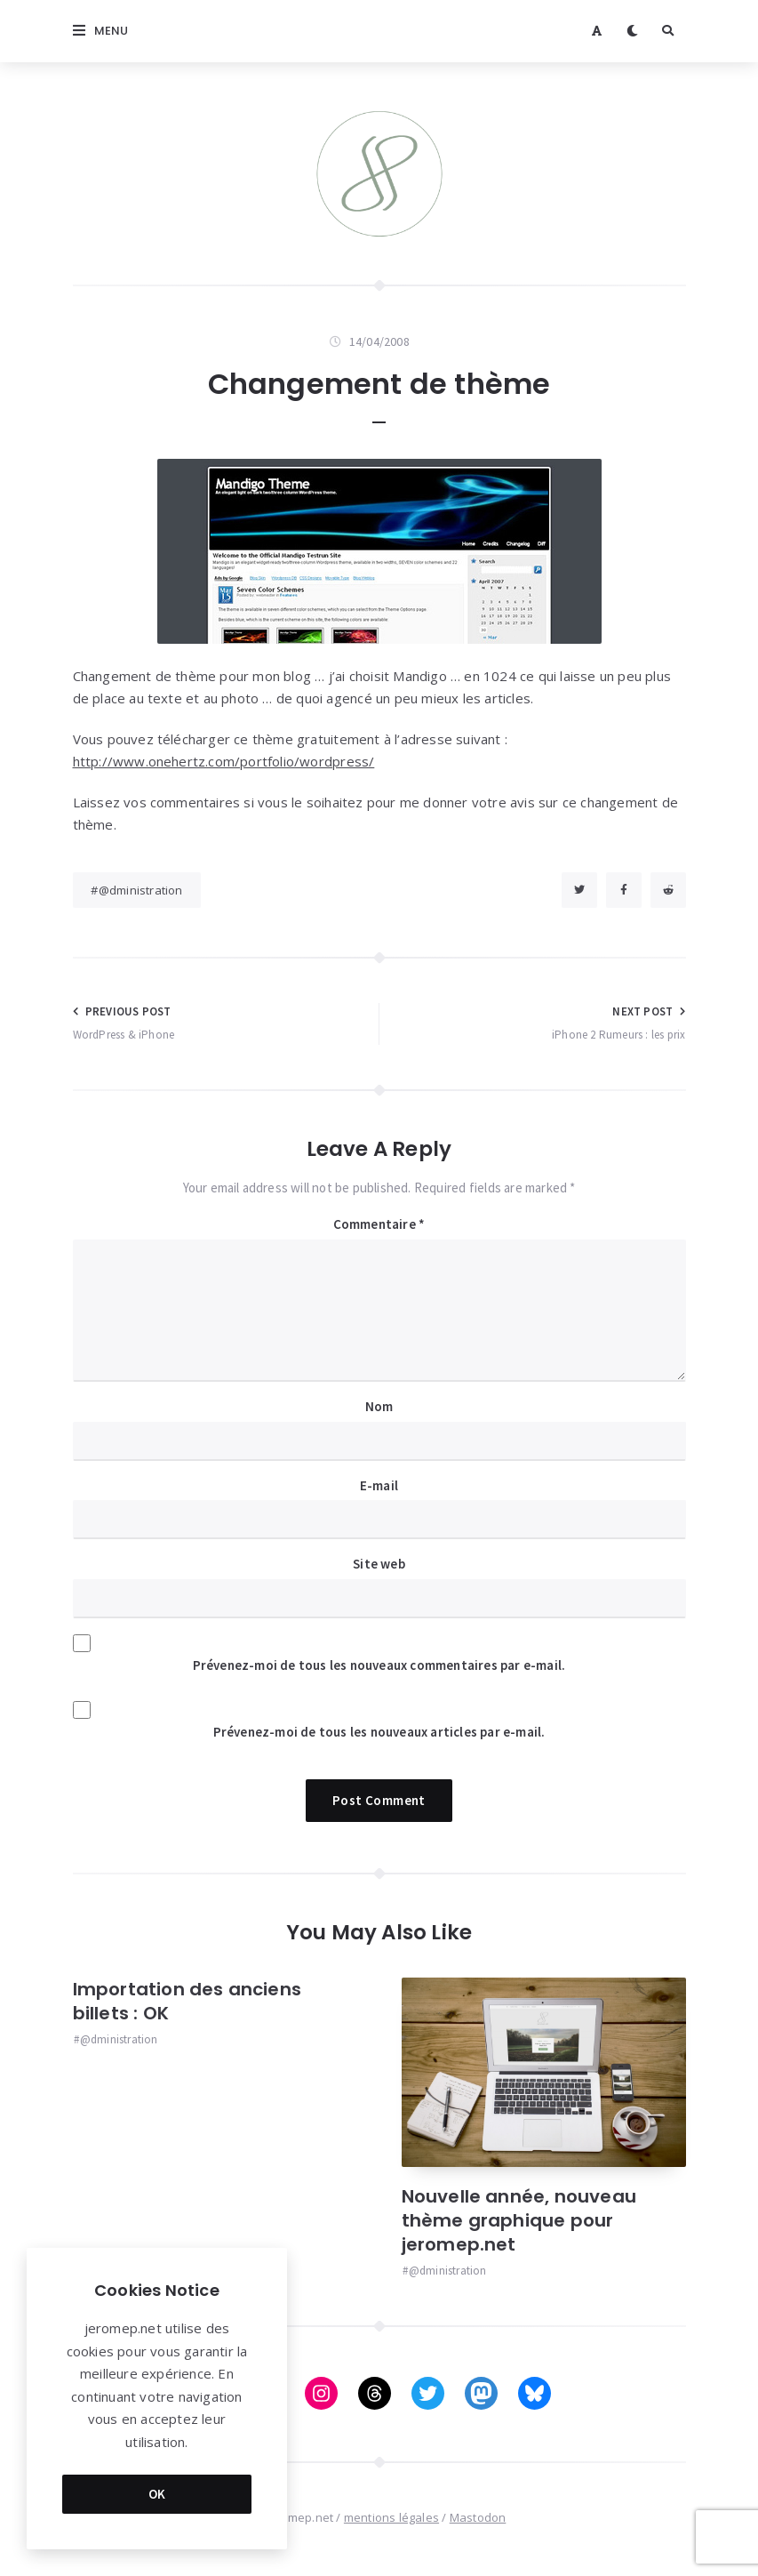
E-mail (379, 1485)
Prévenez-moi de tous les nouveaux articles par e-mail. (379, 1731)
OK (157, 2493)
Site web (379, 1563)
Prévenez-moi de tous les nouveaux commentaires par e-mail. (379, 1665)
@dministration (141, 890)
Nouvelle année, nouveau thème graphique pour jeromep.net (519, 2220)
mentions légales (391, 2517)
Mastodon (478, 2517)
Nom (379, 1406)
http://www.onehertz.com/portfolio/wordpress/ (224, 761)
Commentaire (379, 1224)
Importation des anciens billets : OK (187, 2001)
